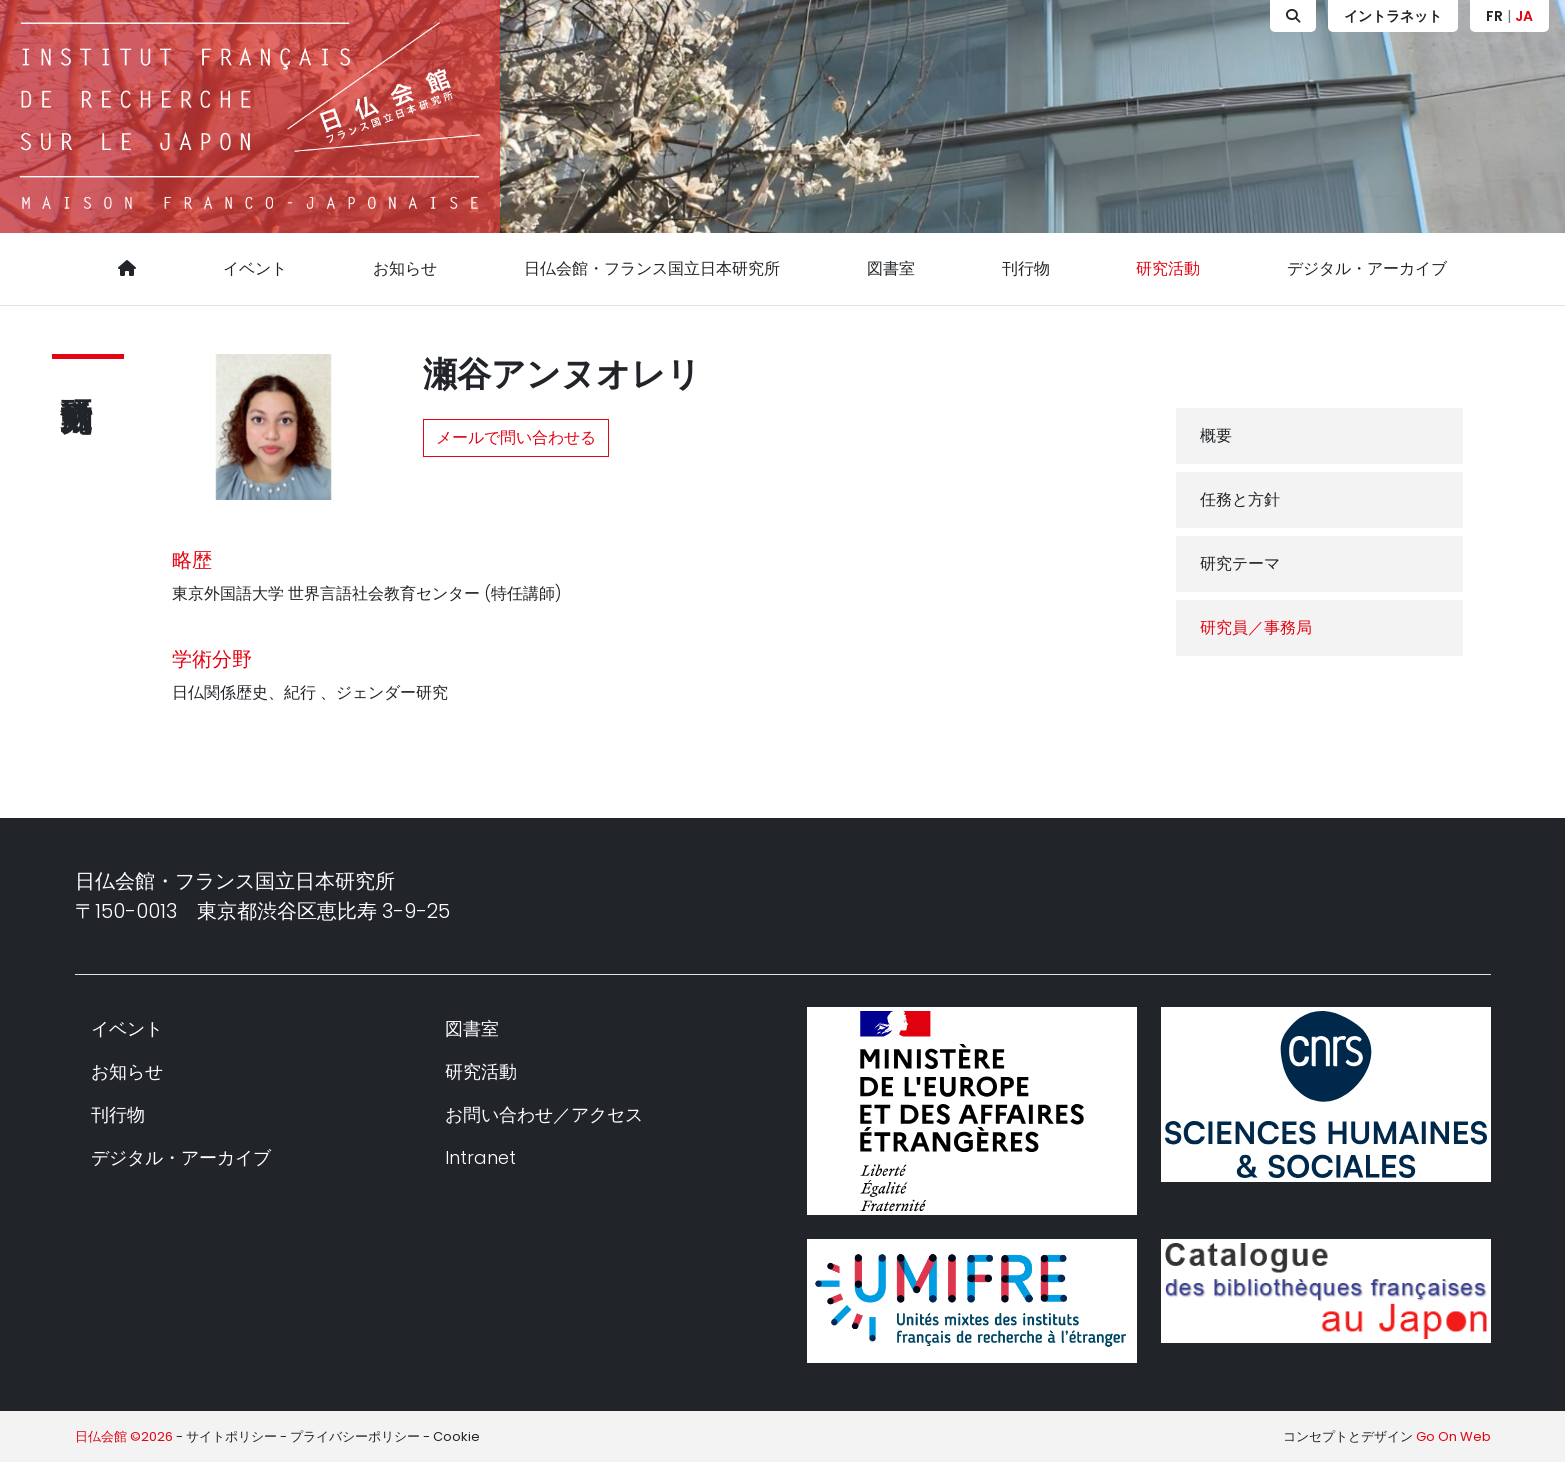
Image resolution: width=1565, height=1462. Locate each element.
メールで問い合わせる (516, 437)
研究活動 (1168, 268)
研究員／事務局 (1256, 627)
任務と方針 (1240, 499)
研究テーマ (1240, 563)
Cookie (456, 1436)
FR (1494, 16)
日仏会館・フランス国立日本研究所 (652, 268)
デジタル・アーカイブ (1367, 268)
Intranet (480, 1157)
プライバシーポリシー (355, 1436)
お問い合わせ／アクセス (544, 1114)
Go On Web (1453, 1436)
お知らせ (405, 268)
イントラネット (1393, 16)
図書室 (891, 268)
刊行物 (1026, 268)
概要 (1216, 435)
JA (1524, 16)
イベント (255, 268)
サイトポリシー (231, 1436)
